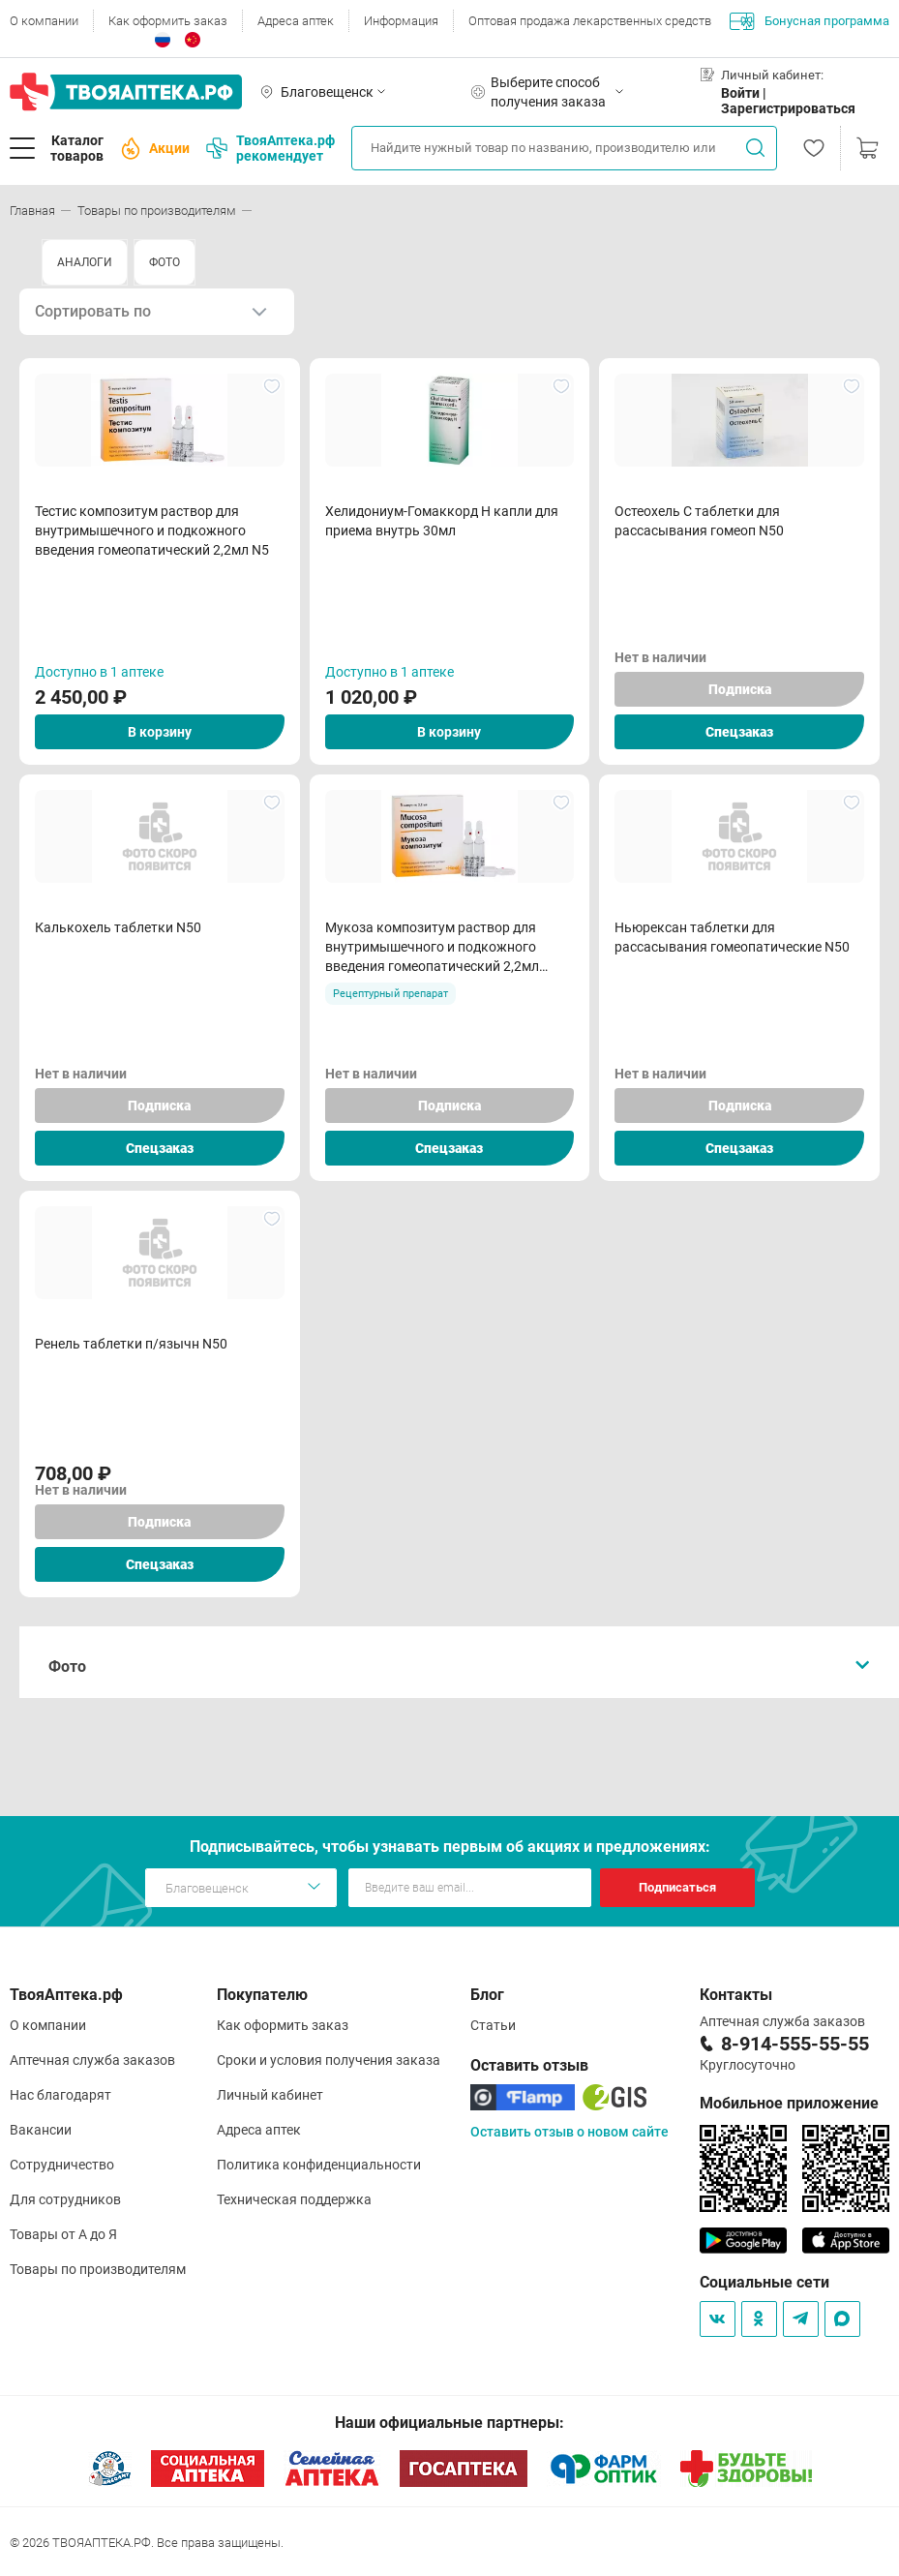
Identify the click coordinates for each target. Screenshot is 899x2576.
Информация (401, 21)
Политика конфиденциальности (319, 2164)
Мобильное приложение (789, 2103)
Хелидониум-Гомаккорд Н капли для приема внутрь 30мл (441, 520)
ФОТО (164, 262)
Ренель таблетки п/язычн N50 (131, 1343)
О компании (44, 21)
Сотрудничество (62, 2164)
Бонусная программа (809, 21)
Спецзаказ (739, 732)
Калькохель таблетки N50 (118, 927)
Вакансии (41, 2129)
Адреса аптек (295, 21)
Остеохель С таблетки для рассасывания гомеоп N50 (699, 520)
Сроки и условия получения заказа (328, 2060)
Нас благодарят (60, 2095)
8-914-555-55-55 (795, 2043)
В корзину (160, 732)
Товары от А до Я (63, 2234)
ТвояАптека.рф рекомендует (270, 148)
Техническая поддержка (294, 2199)
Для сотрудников (65, 2199)
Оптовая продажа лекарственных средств (589, 21)
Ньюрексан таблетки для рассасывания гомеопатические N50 (732, 937)
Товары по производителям (98, 2269)
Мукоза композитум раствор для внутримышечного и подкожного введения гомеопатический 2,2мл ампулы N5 (432, 948)
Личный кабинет (270, 2095)
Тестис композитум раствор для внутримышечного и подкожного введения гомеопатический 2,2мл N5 (152, 530)
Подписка (739, 689)
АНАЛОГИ (84, 262)
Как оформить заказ (167, 21)
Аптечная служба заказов (92, 2060)
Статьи (493, 2025)
